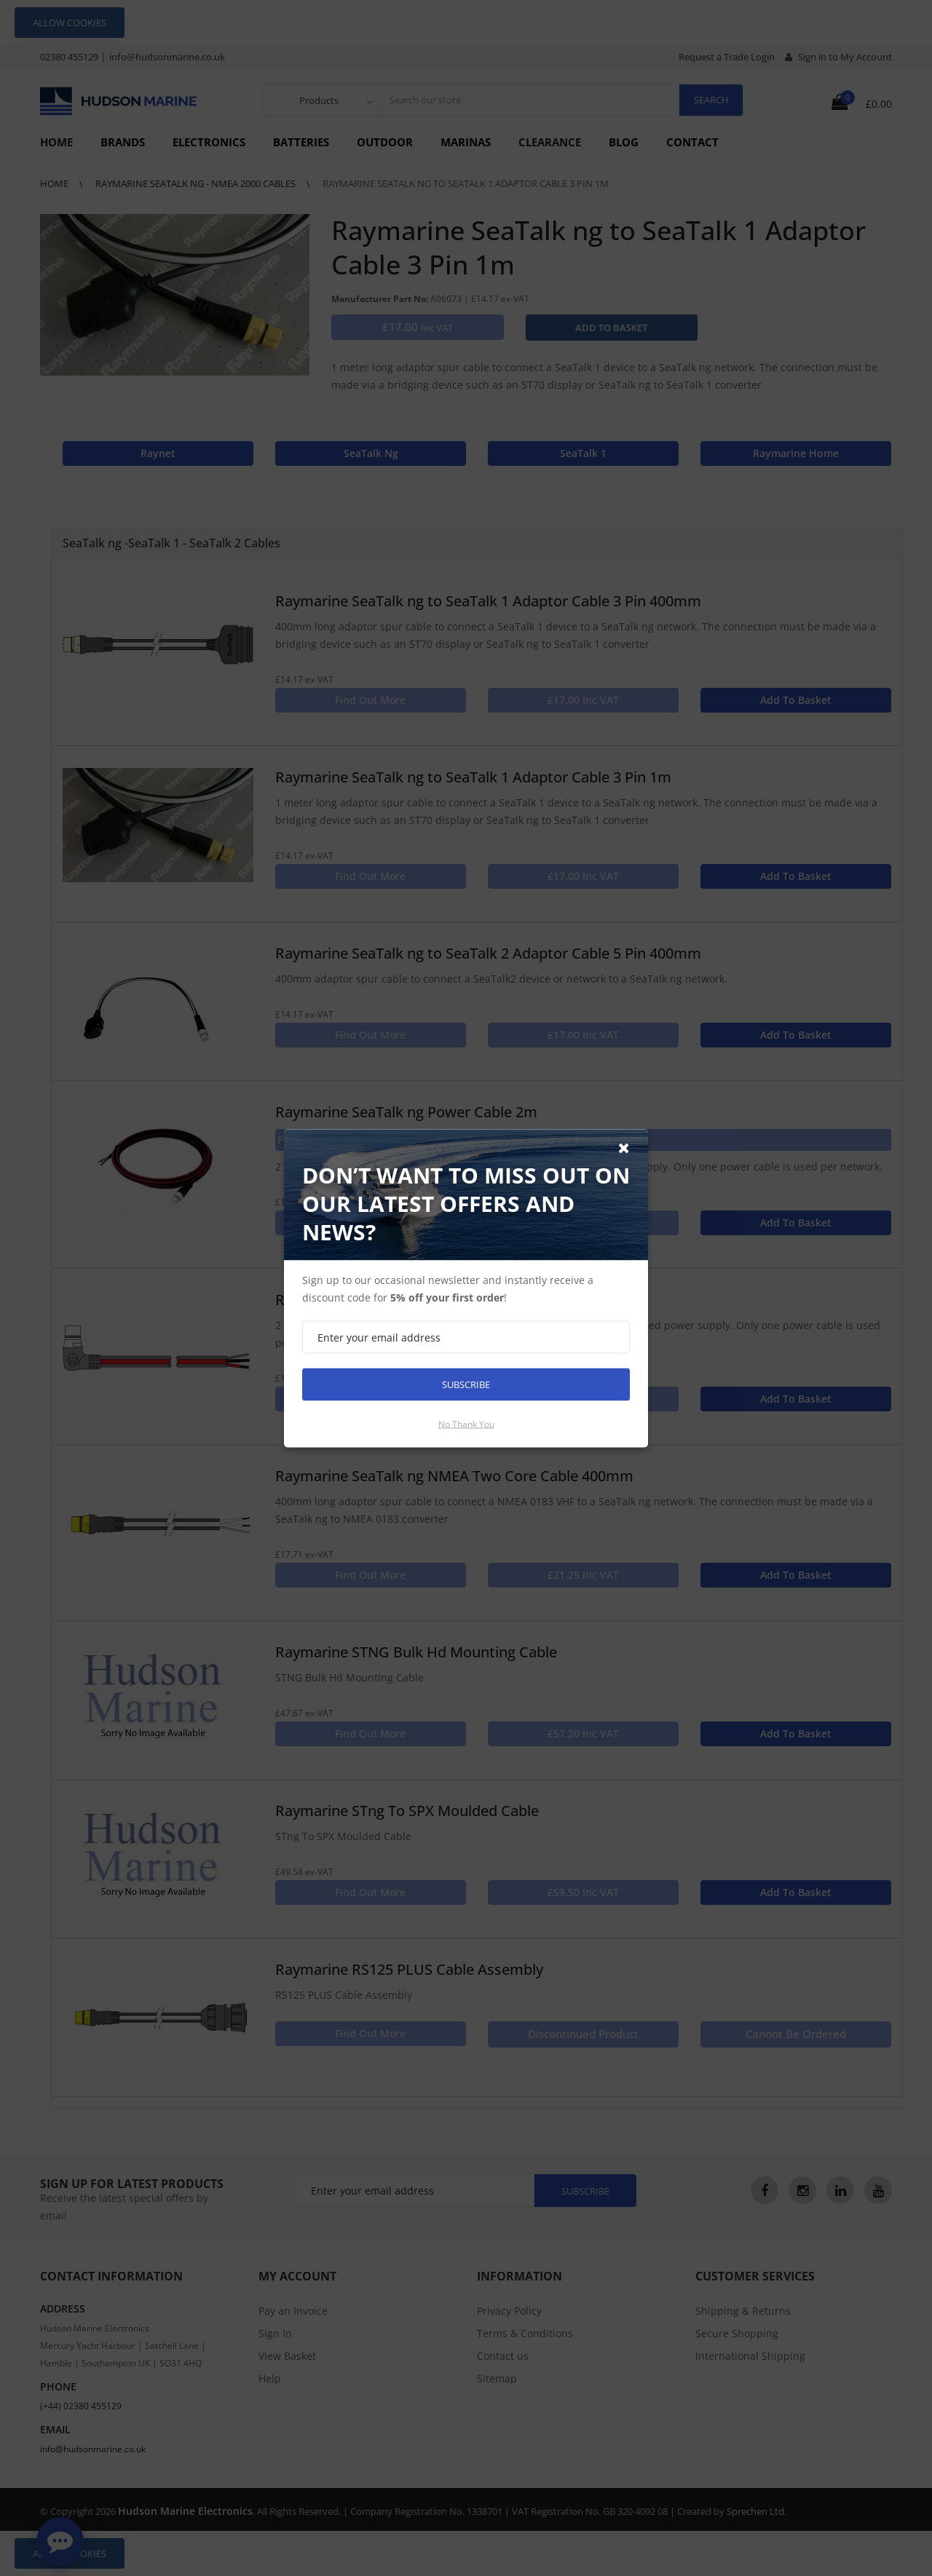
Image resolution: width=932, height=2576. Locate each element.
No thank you (466, 1423)
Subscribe (466, 1383)
